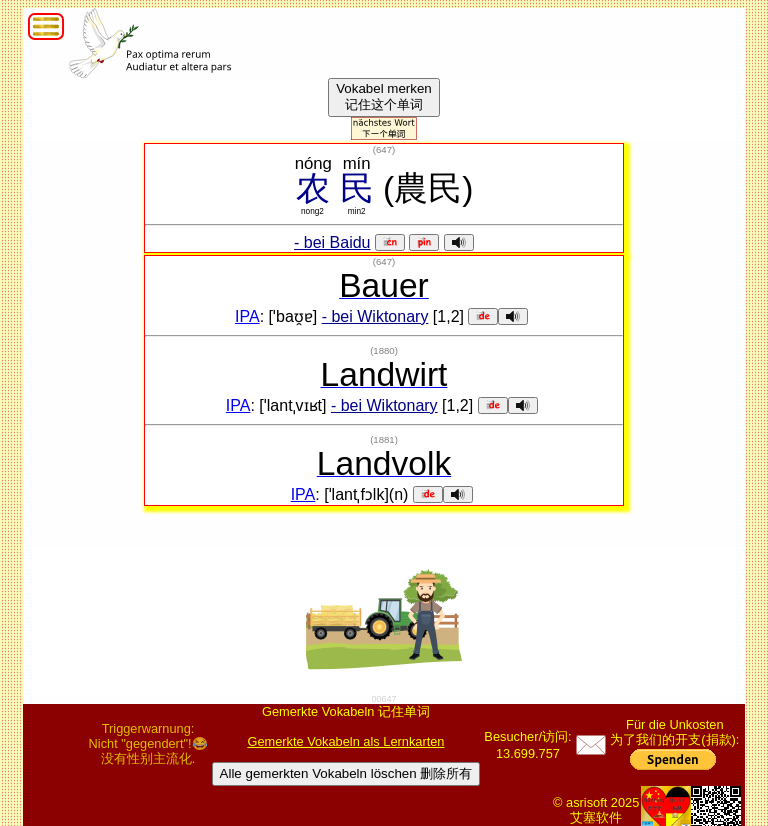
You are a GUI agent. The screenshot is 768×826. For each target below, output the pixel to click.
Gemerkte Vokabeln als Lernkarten (345, 741)
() (384, 149)
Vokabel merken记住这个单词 (384, 96)
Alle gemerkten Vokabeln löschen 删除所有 (346, 773)
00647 (383, 699)
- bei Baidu (332, 242)
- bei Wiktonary (375, 316)
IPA (247, 316)
